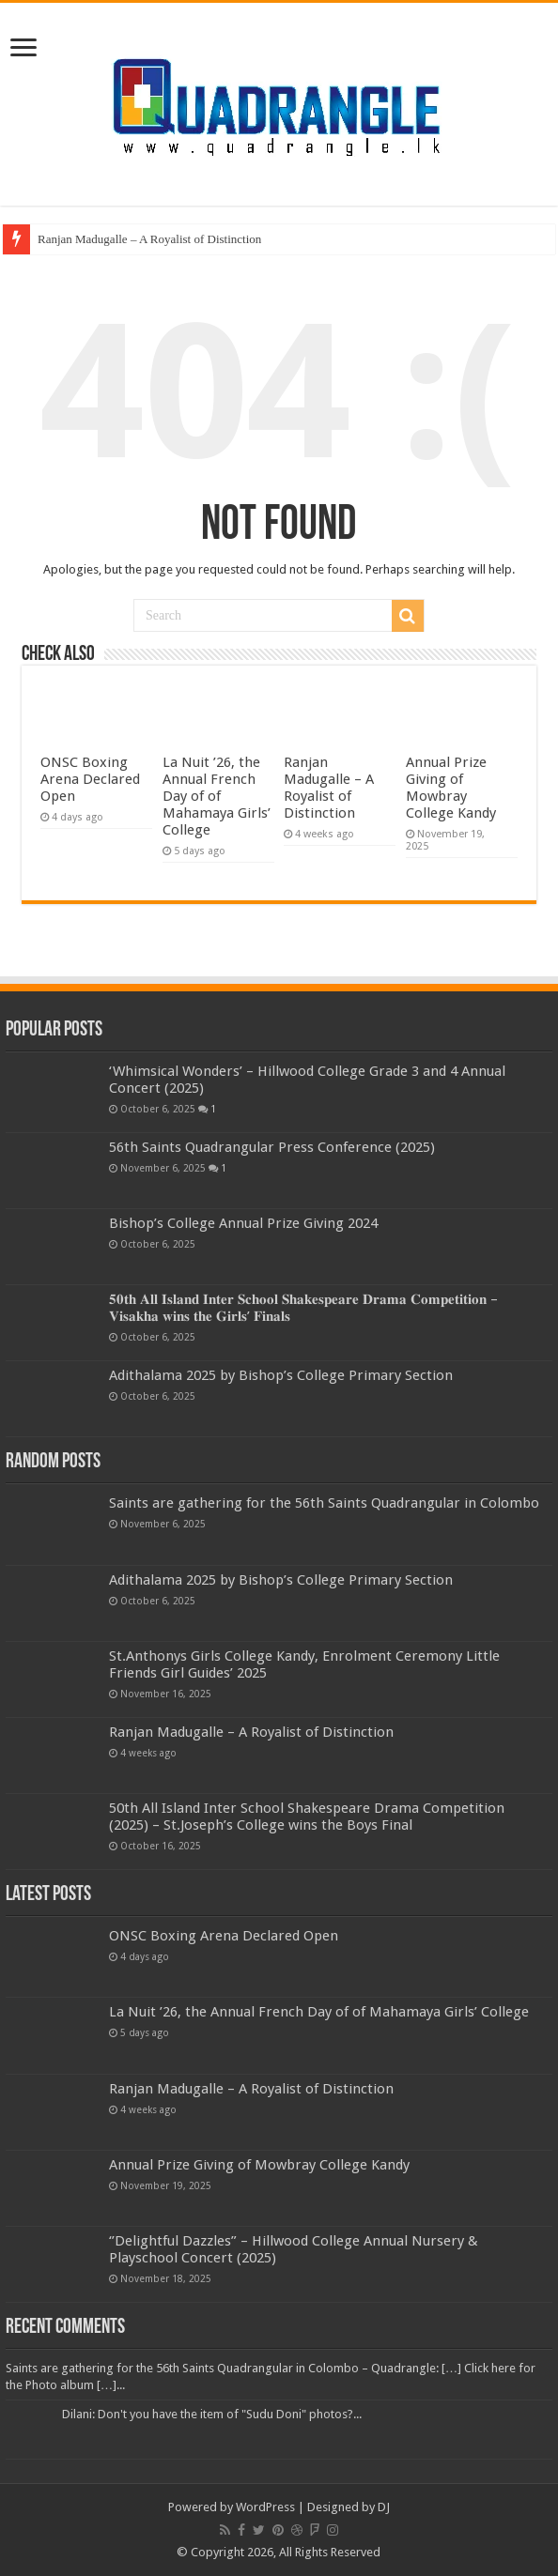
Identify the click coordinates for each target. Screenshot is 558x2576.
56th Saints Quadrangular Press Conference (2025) (272, 1147)
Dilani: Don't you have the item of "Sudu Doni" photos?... (212, 2414)
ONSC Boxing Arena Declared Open (90, 779)
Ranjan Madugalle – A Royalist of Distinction (149, 239)
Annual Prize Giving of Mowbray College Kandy (451, 787)
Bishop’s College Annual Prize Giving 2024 (243, 1223)
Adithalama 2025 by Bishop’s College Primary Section (281, 1375)
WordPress (265, 2507)
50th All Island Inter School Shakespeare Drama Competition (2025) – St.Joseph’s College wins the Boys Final (306, 1816)
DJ (384, 2507)
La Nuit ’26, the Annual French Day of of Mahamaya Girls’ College (217, 796)
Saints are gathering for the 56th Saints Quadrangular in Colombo (324, 1503)
